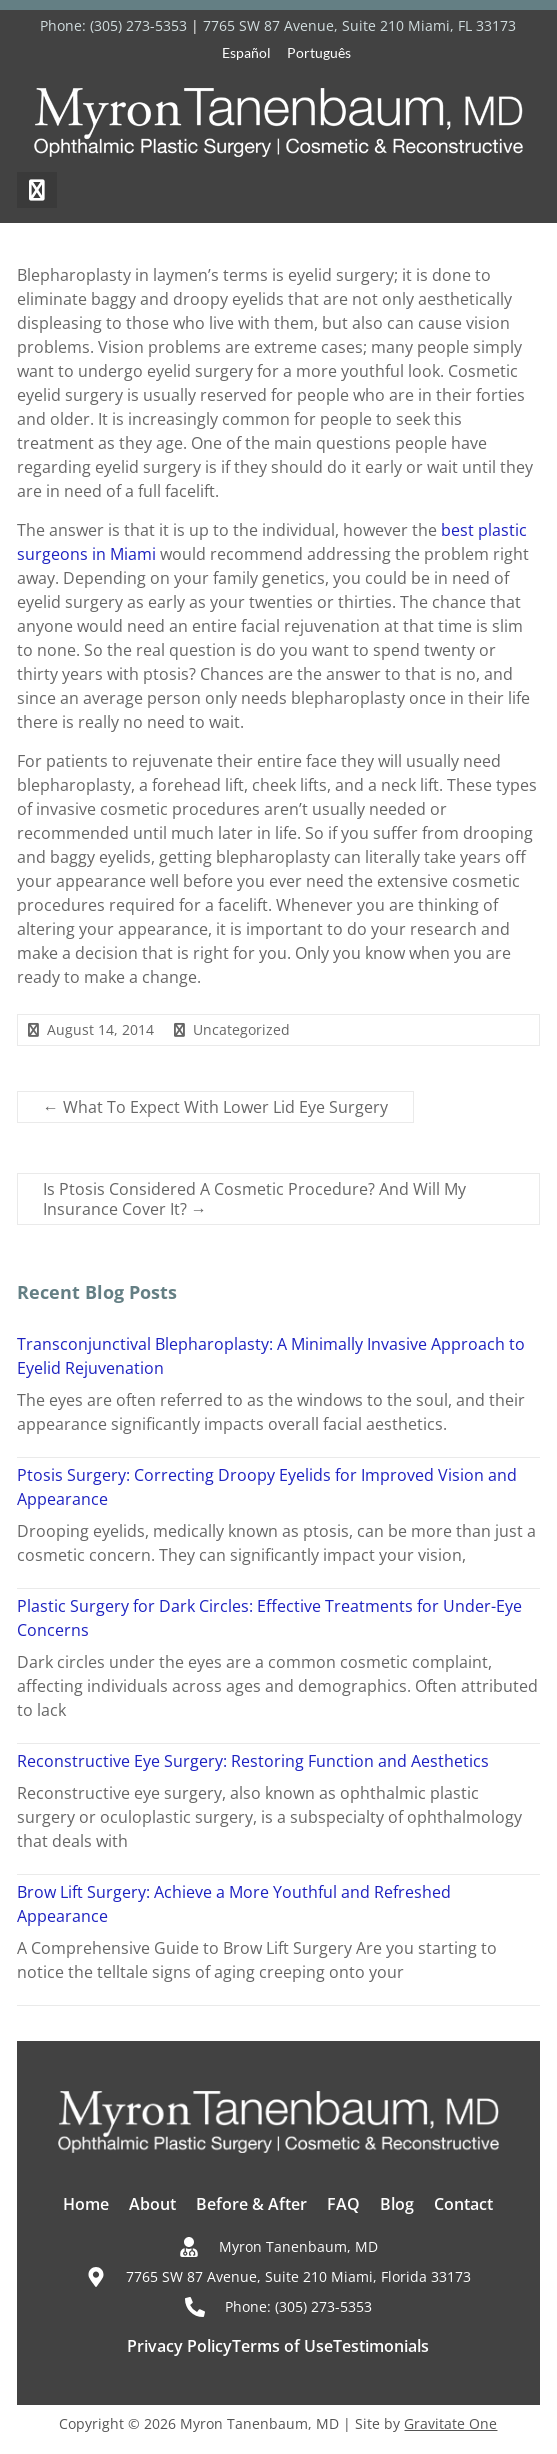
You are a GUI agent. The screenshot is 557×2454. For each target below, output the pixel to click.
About (152, 2204)
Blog (397, 2204)
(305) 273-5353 (138, 25)
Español (246, 52)
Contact (463, 2204)
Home (86, 2204)
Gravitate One (450, 2423)
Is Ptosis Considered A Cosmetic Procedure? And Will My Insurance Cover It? (254, 1199)
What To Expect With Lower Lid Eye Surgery (215, 1107)
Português (319, 52)
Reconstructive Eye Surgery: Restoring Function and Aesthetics (253, 1761)
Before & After (251, 2204)
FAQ (343, 2204)
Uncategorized (241, 1029)
